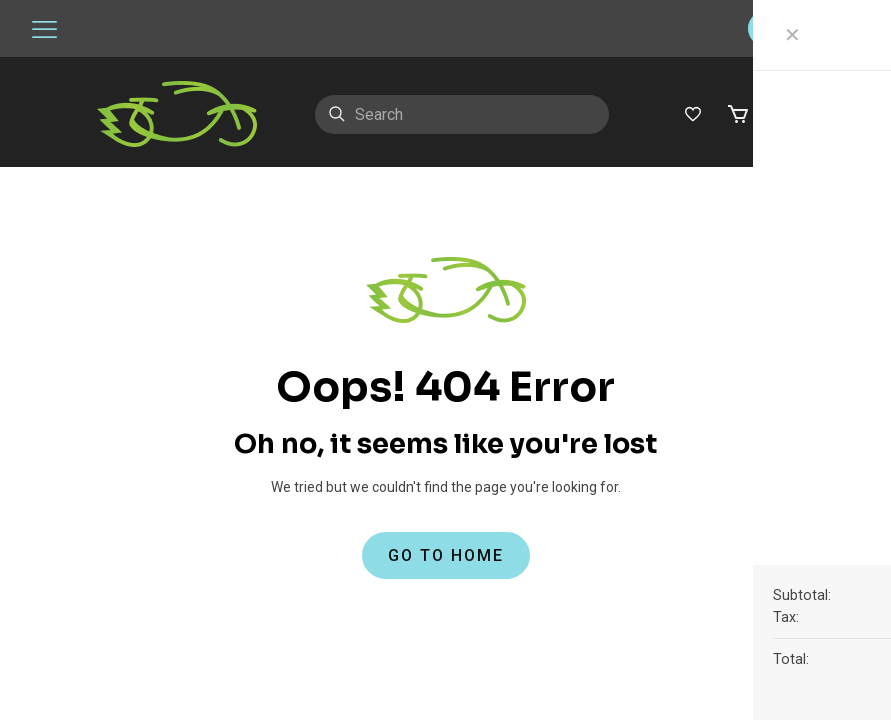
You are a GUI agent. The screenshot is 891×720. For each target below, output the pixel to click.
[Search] (462, 114)
